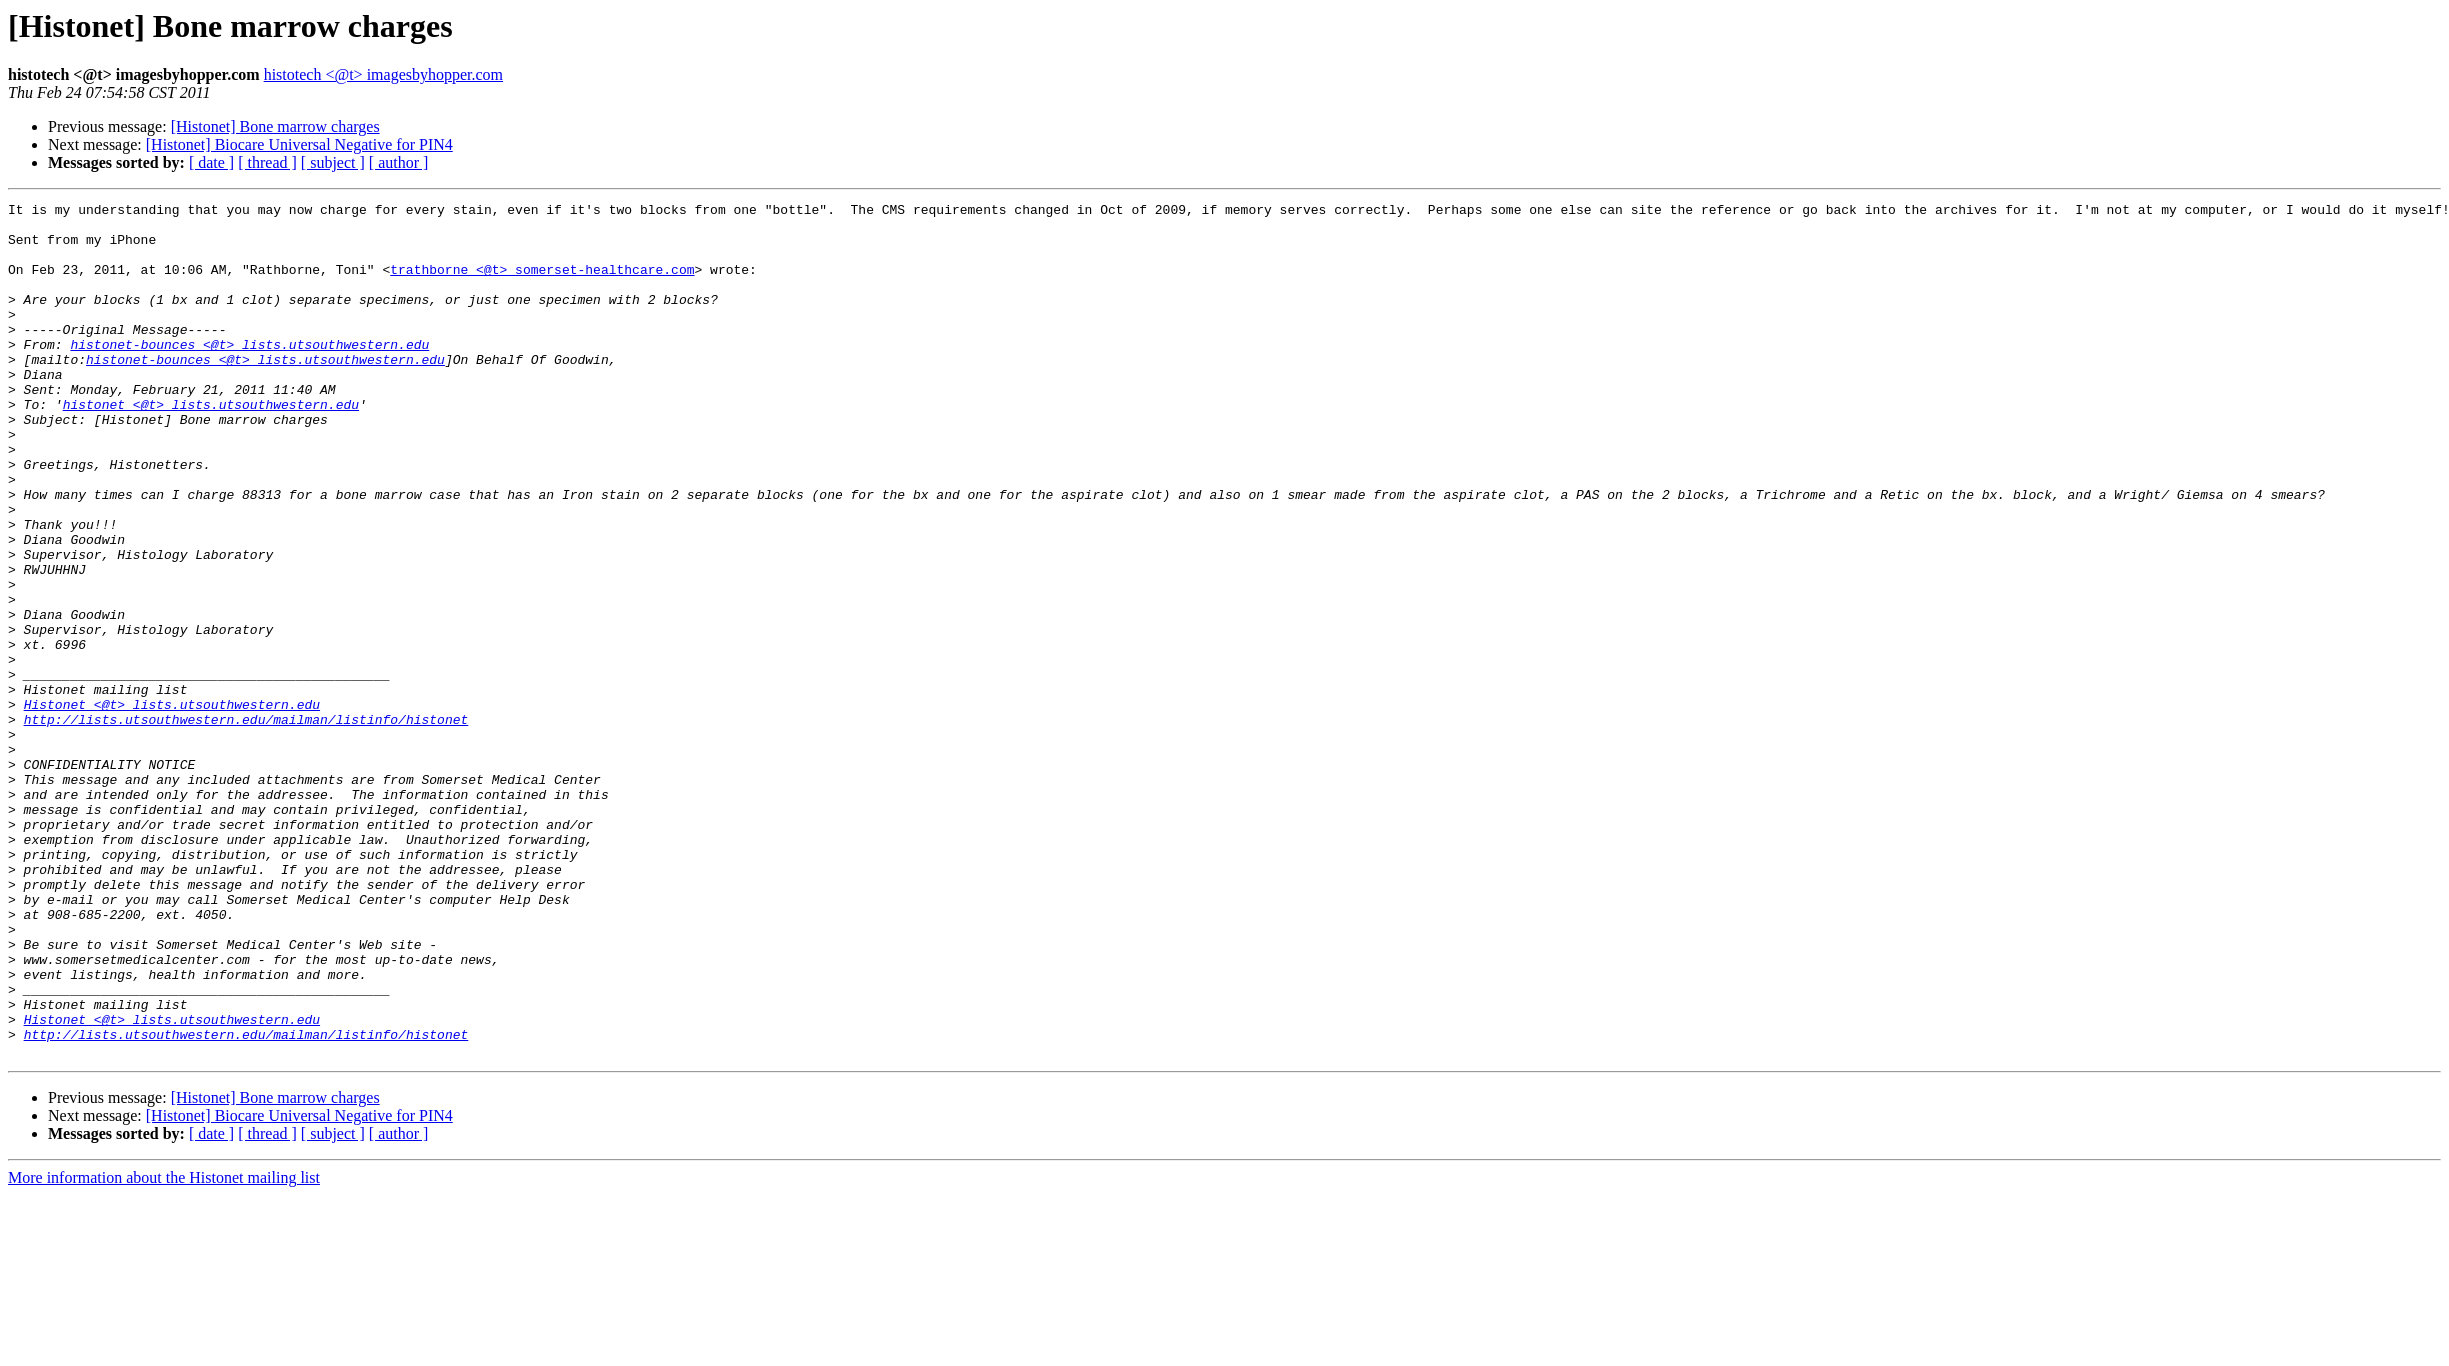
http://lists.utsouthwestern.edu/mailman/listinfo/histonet (246, 824)
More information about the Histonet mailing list (164, 1348)
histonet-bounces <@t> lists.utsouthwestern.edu (249, 374)
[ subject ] (333, 162)
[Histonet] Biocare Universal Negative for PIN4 (299, 144)
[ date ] (211, 162)
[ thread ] (267, 162)
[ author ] (399, 162)
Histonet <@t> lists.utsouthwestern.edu (172, 806)
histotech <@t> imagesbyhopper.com (383, 74)
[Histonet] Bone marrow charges (275, 126)
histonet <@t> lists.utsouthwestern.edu (211, 446)
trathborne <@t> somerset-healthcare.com (542, 284)
